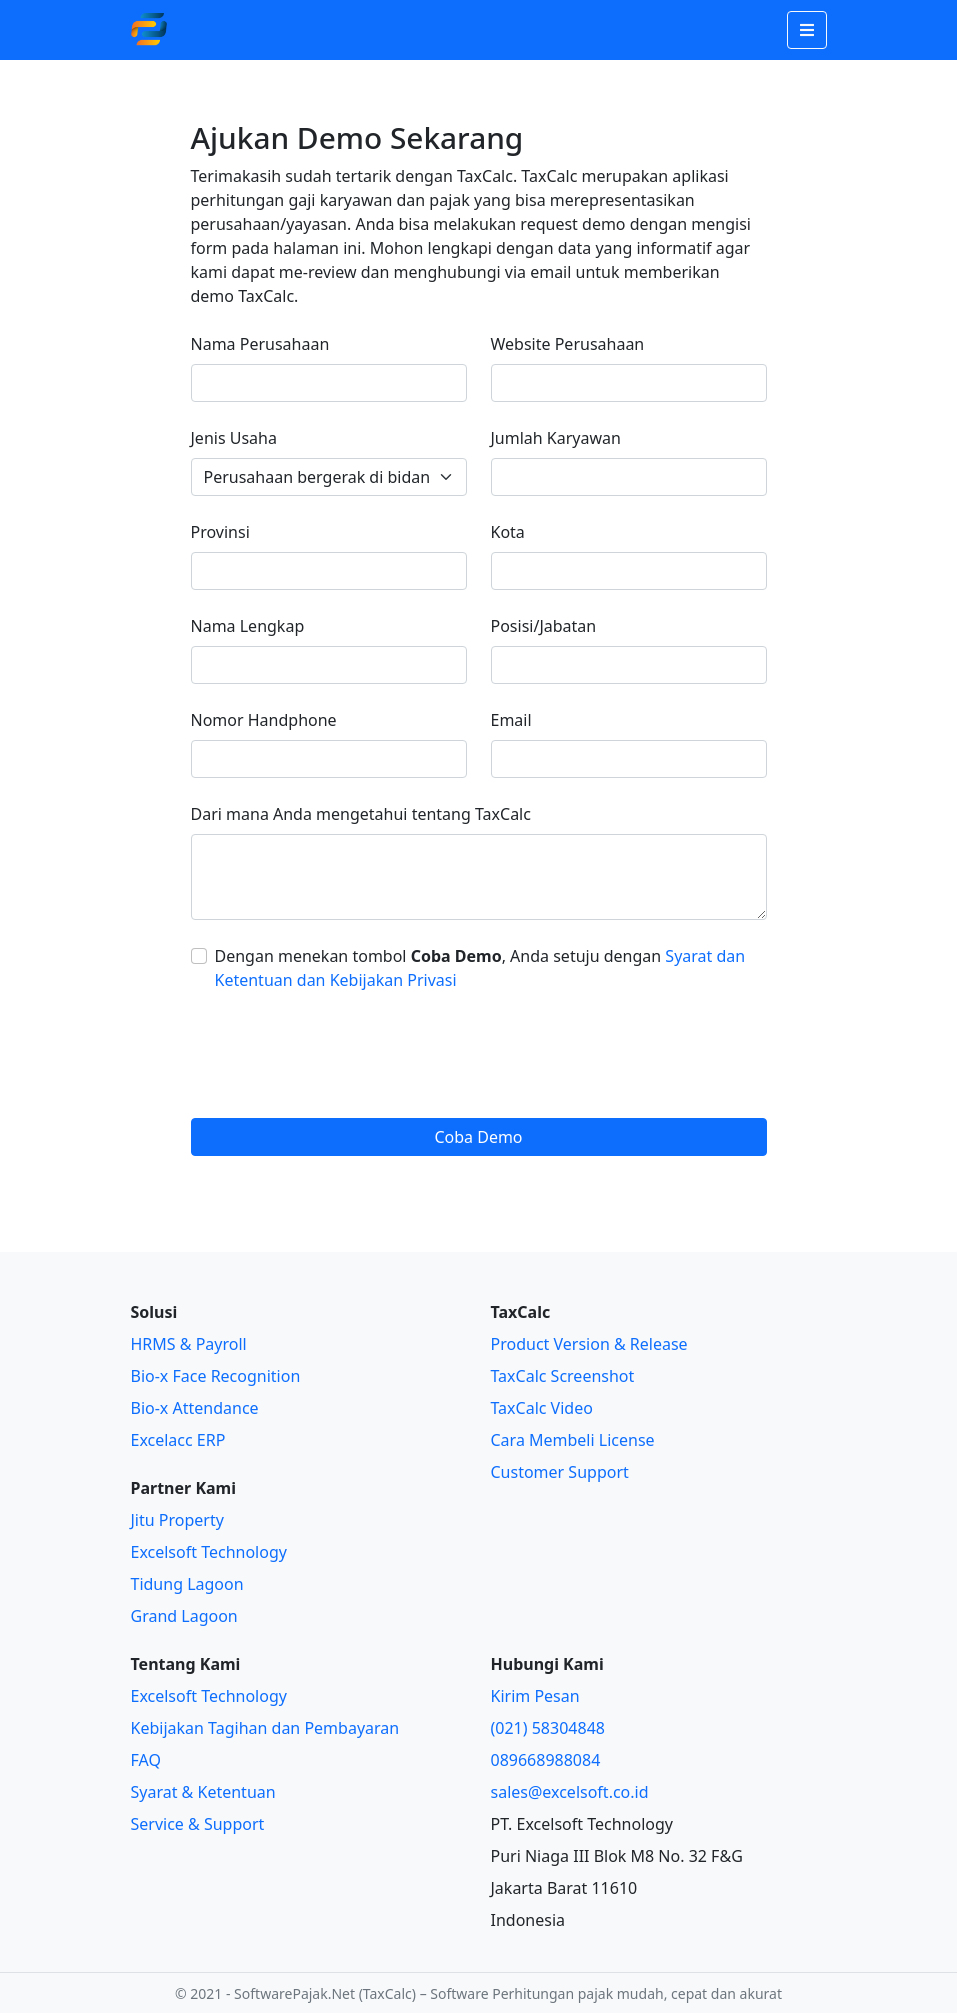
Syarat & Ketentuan (203, 1792)
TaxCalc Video (542, 1408)
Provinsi (220, 532)
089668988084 (546, 1760)
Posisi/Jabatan (544, 626)
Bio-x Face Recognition (216, 1376)
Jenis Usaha (234, 438)
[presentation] (343, 1055)
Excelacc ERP (178, 1440)
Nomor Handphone (264, 720)
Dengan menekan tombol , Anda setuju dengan (480, 968)
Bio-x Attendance (195, 1408)
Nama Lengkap (248, 626)
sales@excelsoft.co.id (570, 1792)
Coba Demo (478, 1137)
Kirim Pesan (535, 1696)
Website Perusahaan (568, 344)
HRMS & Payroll (189, 1344)
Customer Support (560, 1472)
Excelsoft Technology (209, 1552)
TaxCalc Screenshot (563, 1376)
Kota (508, 532)
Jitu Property (177, 1520)
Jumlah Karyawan (556, 438)
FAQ (146, 1760)
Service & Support (198, 1824)
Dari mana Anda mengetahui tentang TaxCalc (361, 814)
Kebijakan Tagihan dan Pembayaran (265, 1728)
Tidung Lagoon (187, 1584)
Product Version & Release (589, 1344)
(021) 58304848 (548, 1728)
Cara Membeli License (573, 1440)
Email (511, 720)
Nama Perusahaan (260, 344)
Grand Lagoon (184, 1616)
